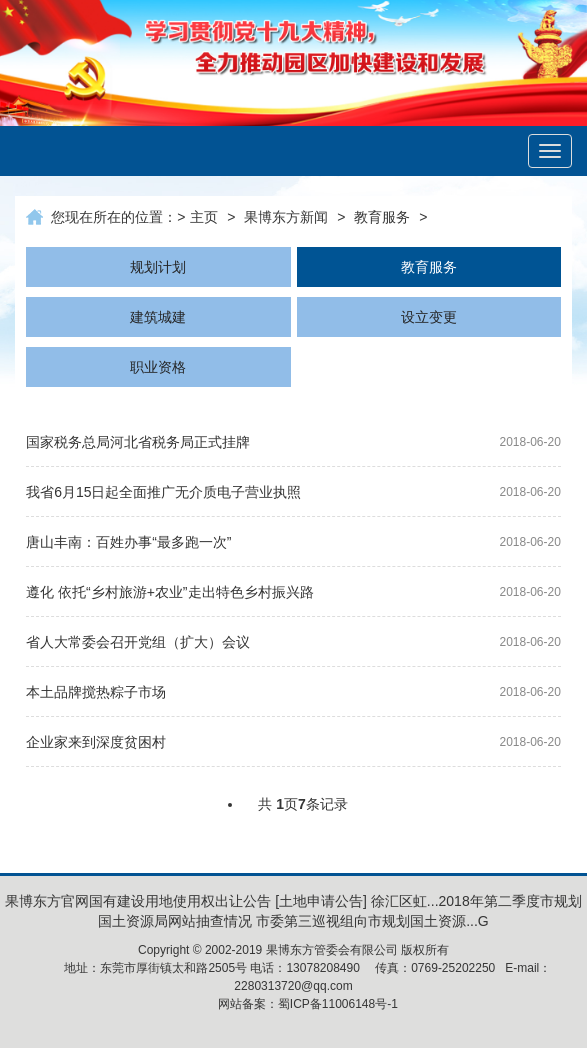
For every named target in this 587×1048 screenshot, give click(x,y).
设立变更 (429, 317)
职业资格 (158, 367)
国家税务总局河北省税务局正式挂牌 (138, 442)
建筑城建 (158, 317)
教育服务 (382, 217)
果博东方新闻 (286, 217)
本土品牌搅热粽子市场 (96, 692)
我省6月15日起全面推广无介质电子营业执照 (163, 492)
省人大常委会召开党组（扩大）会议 (138, 642)
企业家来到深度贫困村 (96, 742)
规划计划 (158, 267)
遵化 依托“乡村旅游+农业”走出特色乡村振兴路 (169, 592)
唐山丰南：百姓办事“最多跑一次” (128, 542)
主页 (204, 217)
